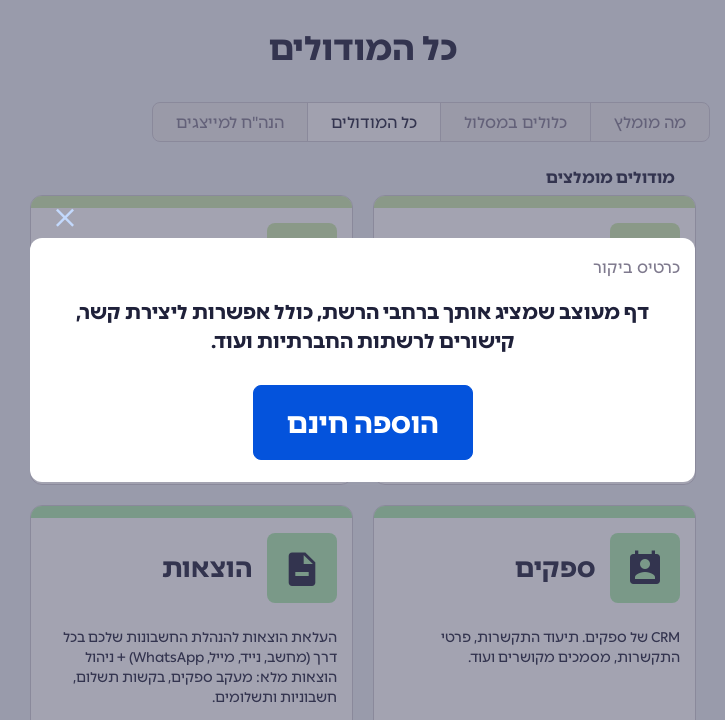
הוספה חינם (363, 423)
